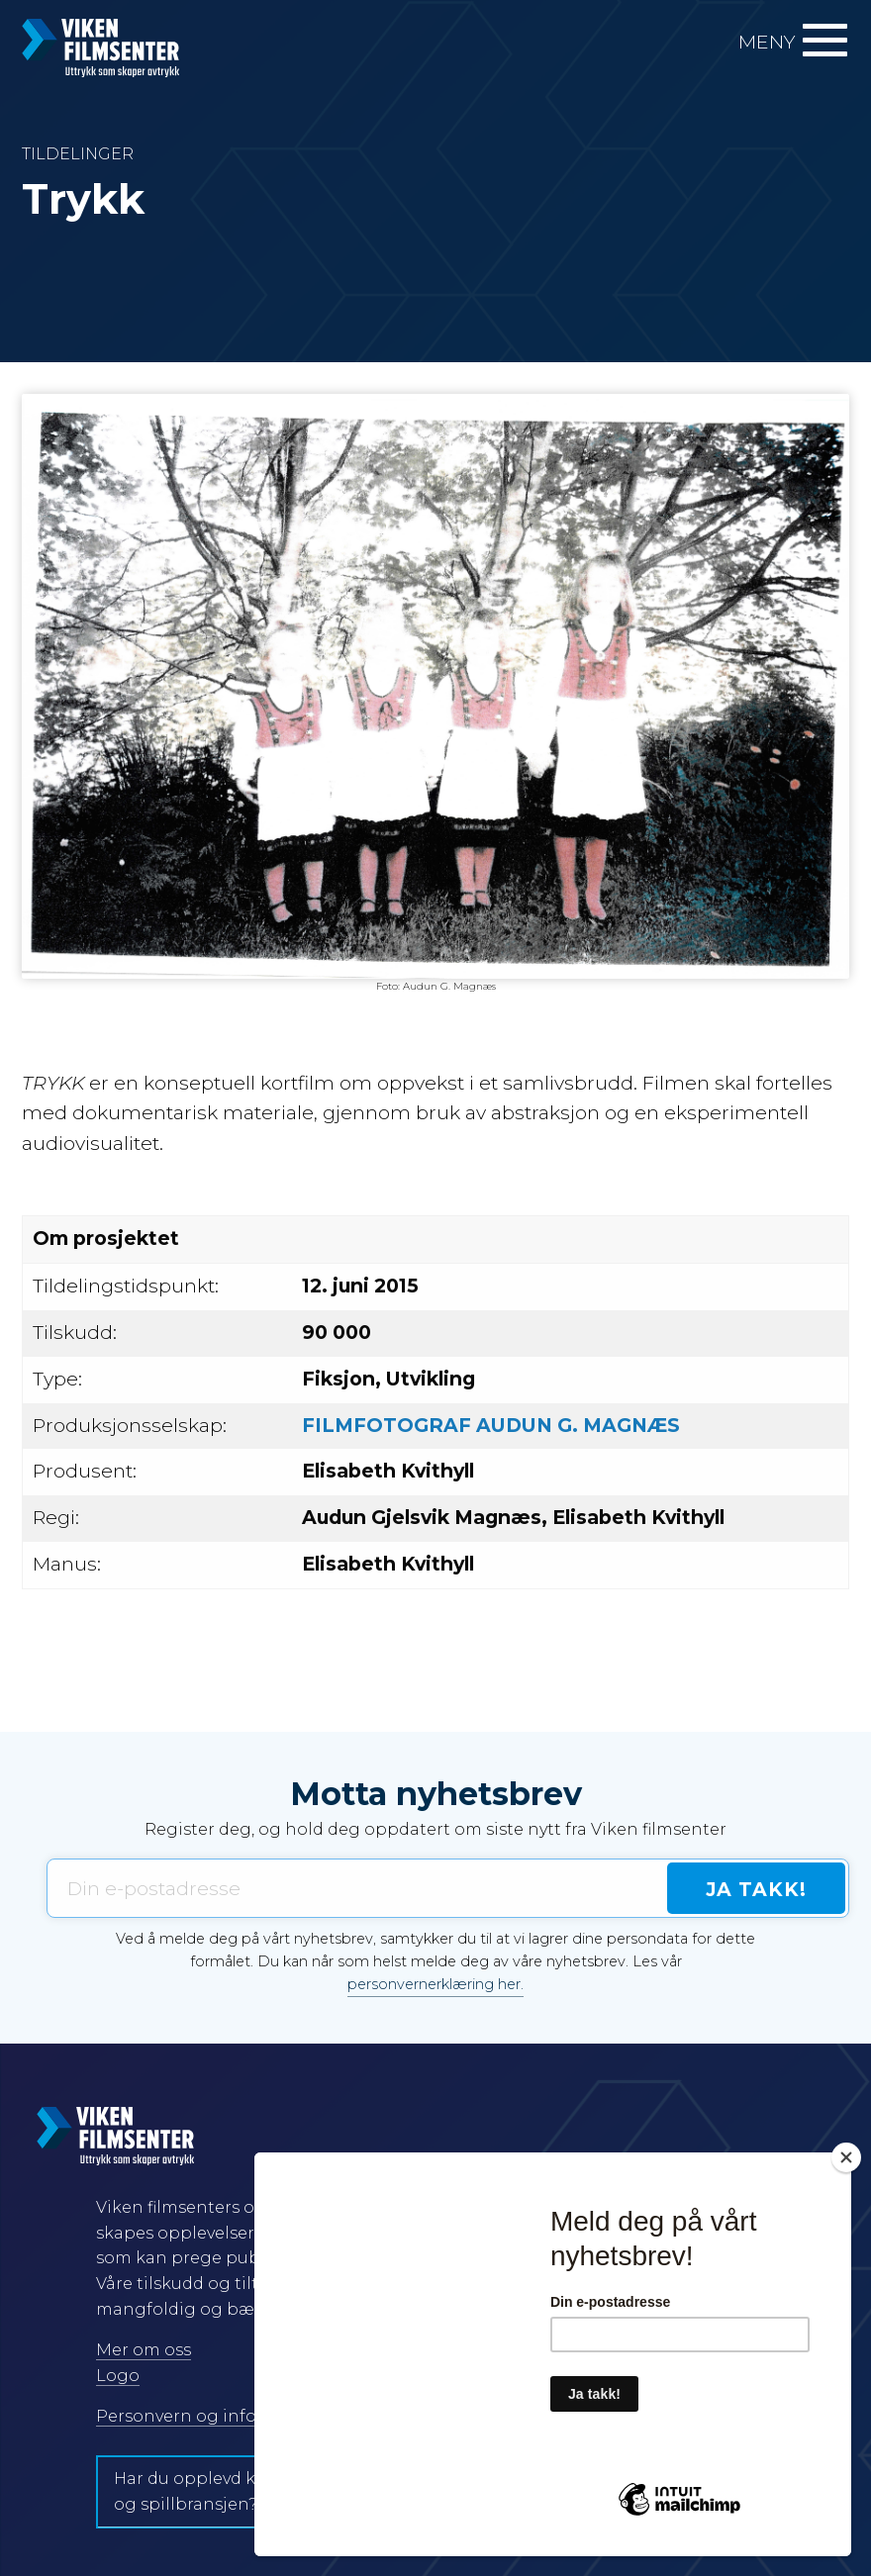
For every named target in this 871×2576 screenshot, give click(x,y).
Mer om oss (143, 2349)
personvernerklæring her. (435, 1984)
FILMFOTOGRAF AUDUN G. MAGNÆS (491, 1425)
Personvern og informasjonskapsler (245, 2416)
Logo (118, 2375)
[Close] (846, 2157)
